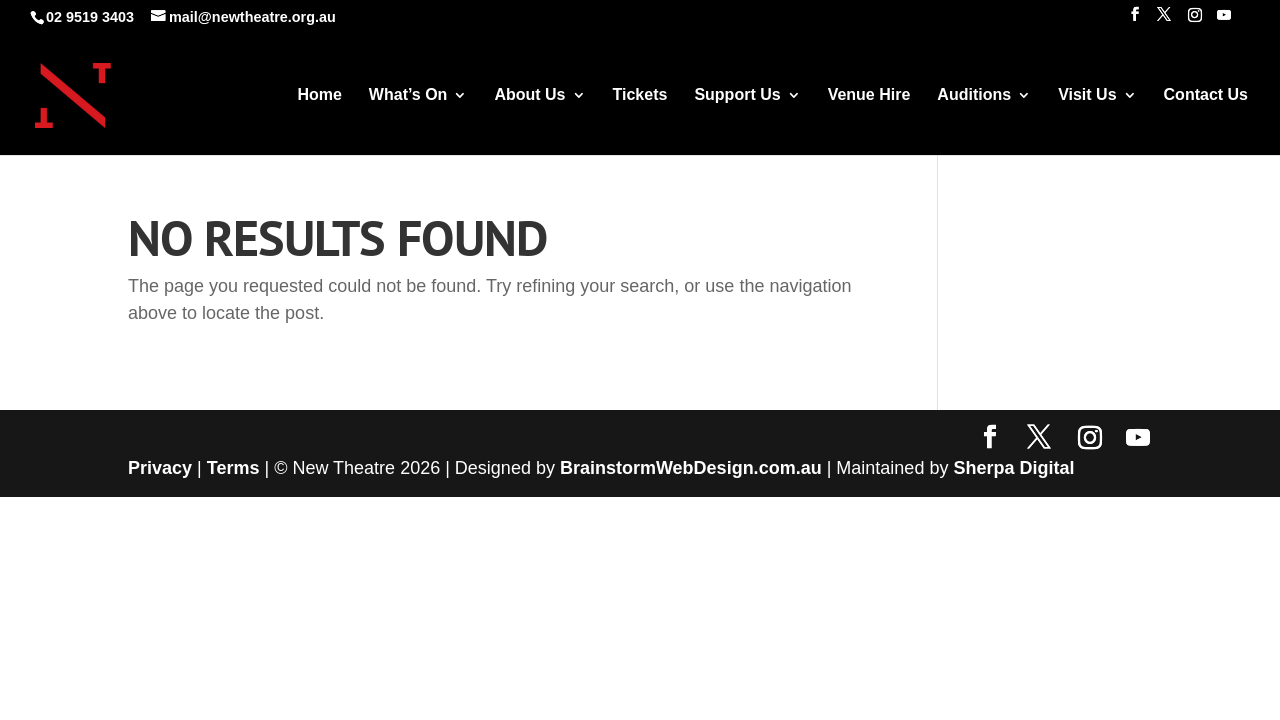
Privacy (160, 468)
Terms (233, 468)
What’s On (408, 95)
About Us (529, 95)
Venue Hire (869, 95)
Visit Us (1087, 95)
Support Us (737, 95)
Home (319, 95)
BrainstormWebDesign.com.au (691, 468)
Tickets (640, 95)
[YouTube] (1224, 20)
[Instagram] (1195, 20)
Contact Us (1206, 95)
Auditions (974, 95)
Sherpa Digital (1013, 468)
